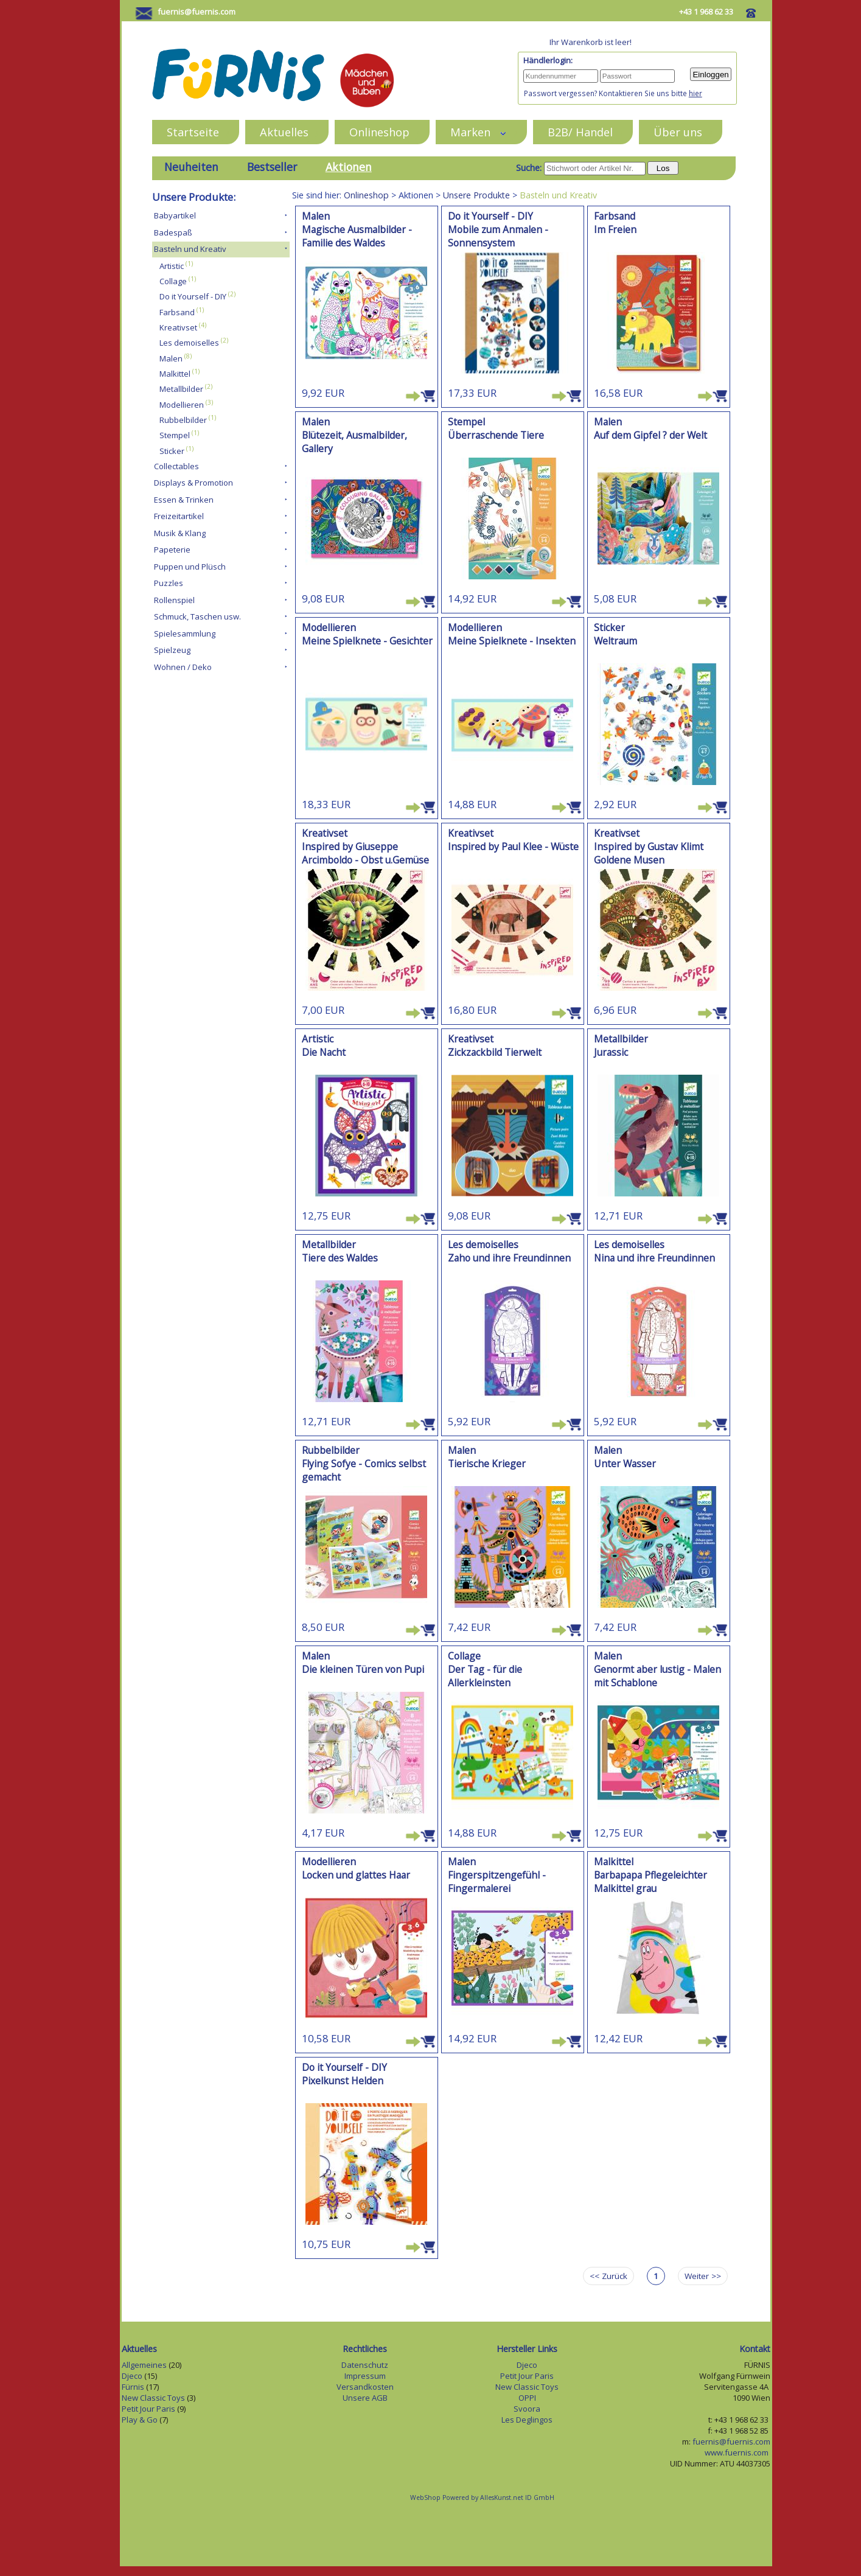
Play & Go (140, 2419)
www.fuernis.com (737, 2452)
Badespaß (173, 232)
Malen (171, 358)
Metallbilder (181, 389)
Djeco (132, 2375)
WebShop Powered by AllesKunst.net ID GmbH (482, 2497)
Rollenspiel (174, 600)
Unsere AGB (365, 2397)
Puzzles (168, 583)
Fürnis (133, 2386)
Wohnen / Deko (183, 666)
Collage (173, 281)
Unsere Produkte (476, 195)
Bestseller (272, 166)
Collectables (176, 466)
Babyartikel (175, 215)
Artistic (171, 265)
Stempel (174, 435)
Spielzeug (172, 649)
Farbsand (177, 312)
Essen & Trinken (184, 499)
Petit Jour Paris (148, 2408)
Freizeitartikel (179, 516)
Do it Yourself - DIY (192, 296)
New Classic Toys (153, 2397)
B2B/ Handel (580, 131)
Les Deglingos (527, 2419)
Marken (478, 131)
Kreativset (178, 327)
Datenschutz (364, 2364)
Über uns (678, 131)
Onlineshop (379, 131)
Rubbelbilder (183, 419)
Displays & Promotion (193, 482)
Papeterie (172, 549)
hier (695, 93)
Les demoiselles (189, 343)
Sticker (171, 450)
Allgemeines (144, 2364)
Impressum (365, 2375)
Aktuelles (284, 131)
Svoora (527, 2408)
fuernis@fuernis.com (196, 11)
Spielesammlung (184, 633)
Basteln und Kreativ (190, 248)
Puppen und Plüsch (190, 566)
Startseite (193, 131)
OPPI (527, 2397)
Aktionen (349, 166)
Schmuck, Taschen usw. (197, 616)
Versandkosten (365, 2386)
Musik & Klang (180, 533)
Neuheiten (191, 166)
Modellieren (181, 404)
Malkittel (174, 373)
